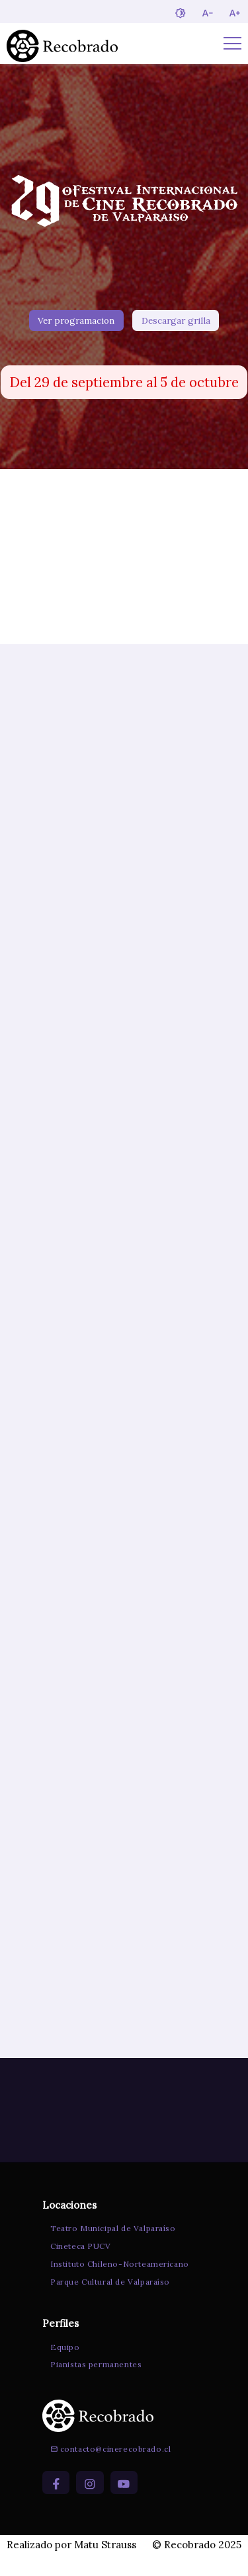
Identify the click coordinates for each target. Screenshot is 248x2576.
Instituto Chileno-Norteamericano (117, 2283)
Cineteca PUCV (78, 2265)
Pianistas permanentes (94, 2384)
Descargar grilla (176, 323)
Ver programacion (76, 323)
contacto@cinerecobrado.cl (108, 2469)
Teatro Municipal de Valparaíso (111, 2247)
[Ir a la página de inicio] (62, 43)
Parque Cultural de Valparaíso (108, 2301)
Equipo (63, 2366)
